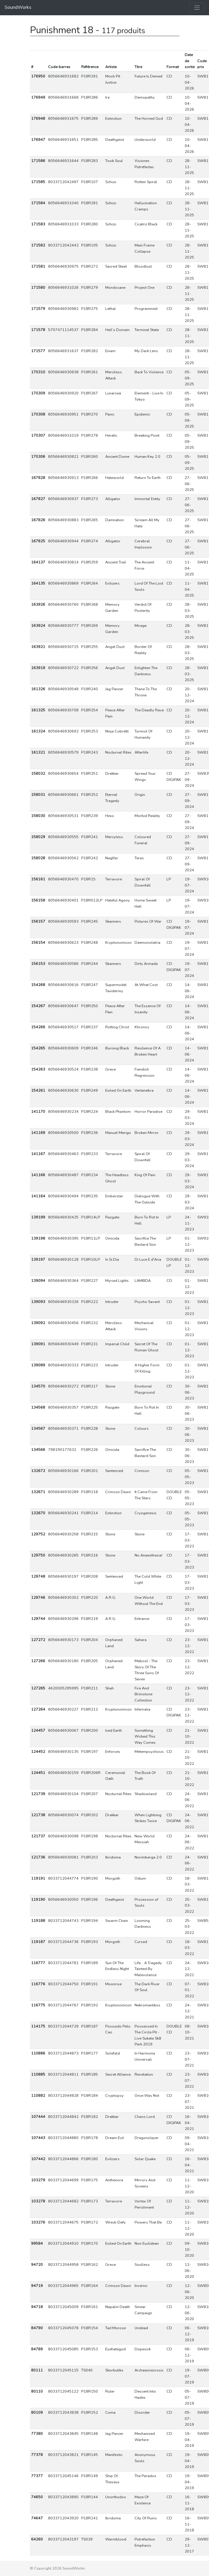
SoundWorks (18, 7)
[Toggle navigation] (197, 8)
